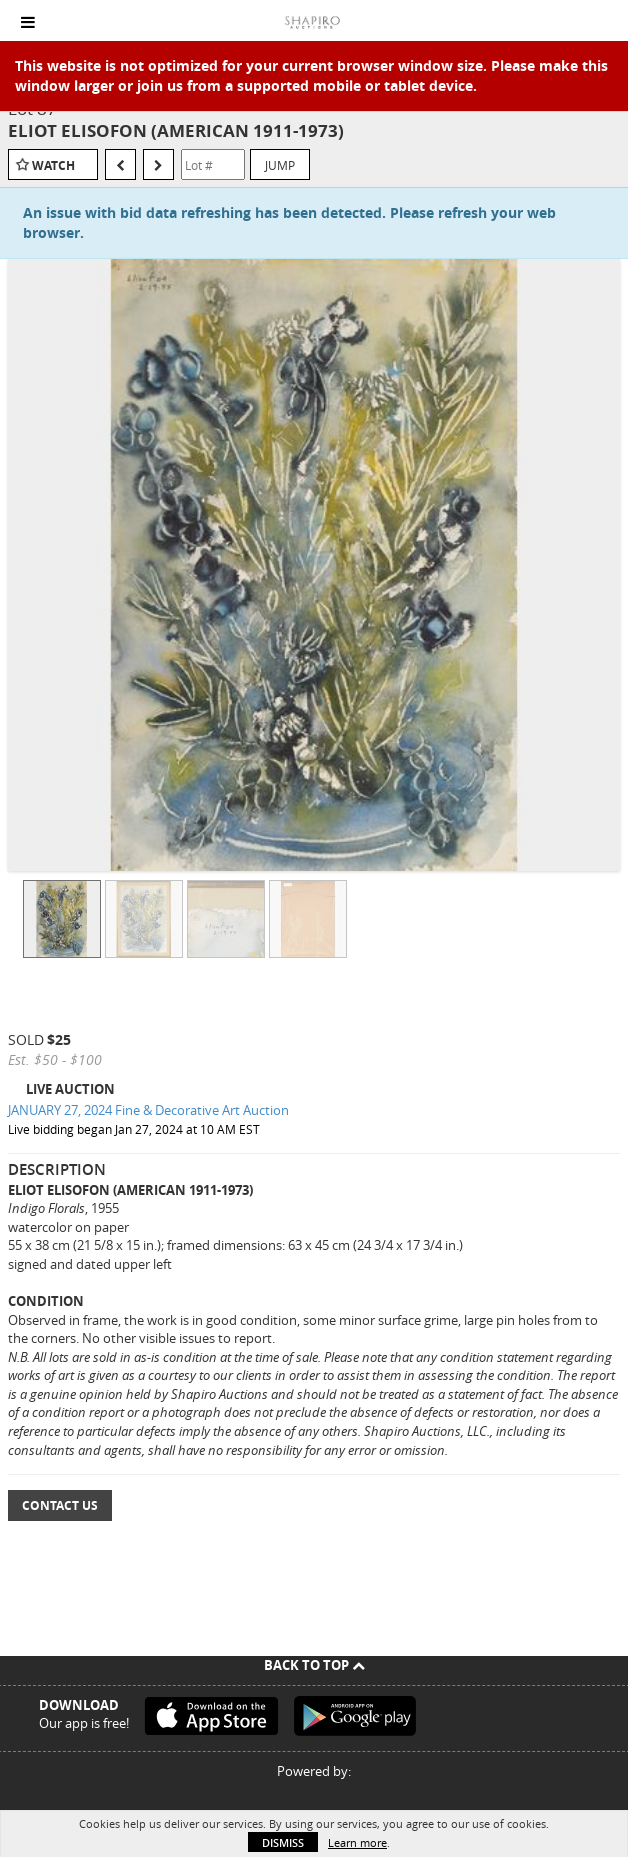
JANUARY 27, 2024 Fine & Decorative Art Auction (148, 1110)
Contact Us (60, 1505)
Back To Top (314, 1665)
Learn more (357, 1842)
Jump (280, 165)
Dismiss (283, 1842)
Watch (53, 165)
